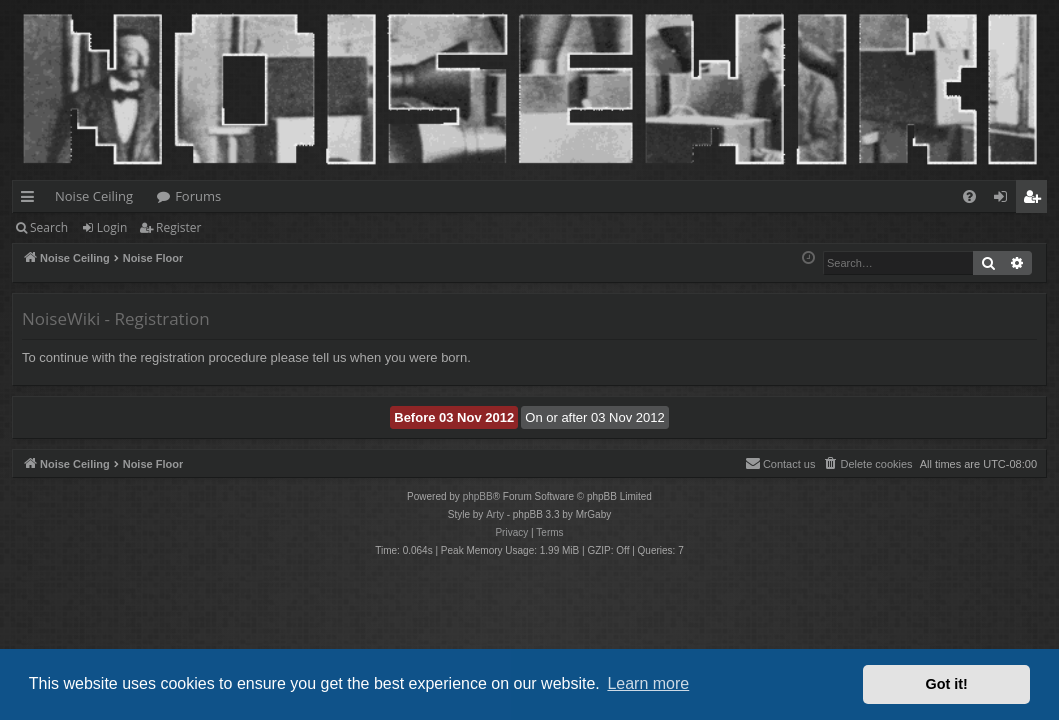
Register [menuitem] (1036, 200)
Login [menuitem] (1004, 200)
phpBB (478, 496)
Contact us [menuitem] (780, 463)
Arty (495, 514)
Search (49, 227)
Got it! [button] (947, 684)
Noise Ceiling (94, 196)
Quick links (31, 200)
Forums (198, 196)
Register (178, 227)
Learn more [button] (648, 683)
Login (112, 227)
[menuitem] (969, 196)
